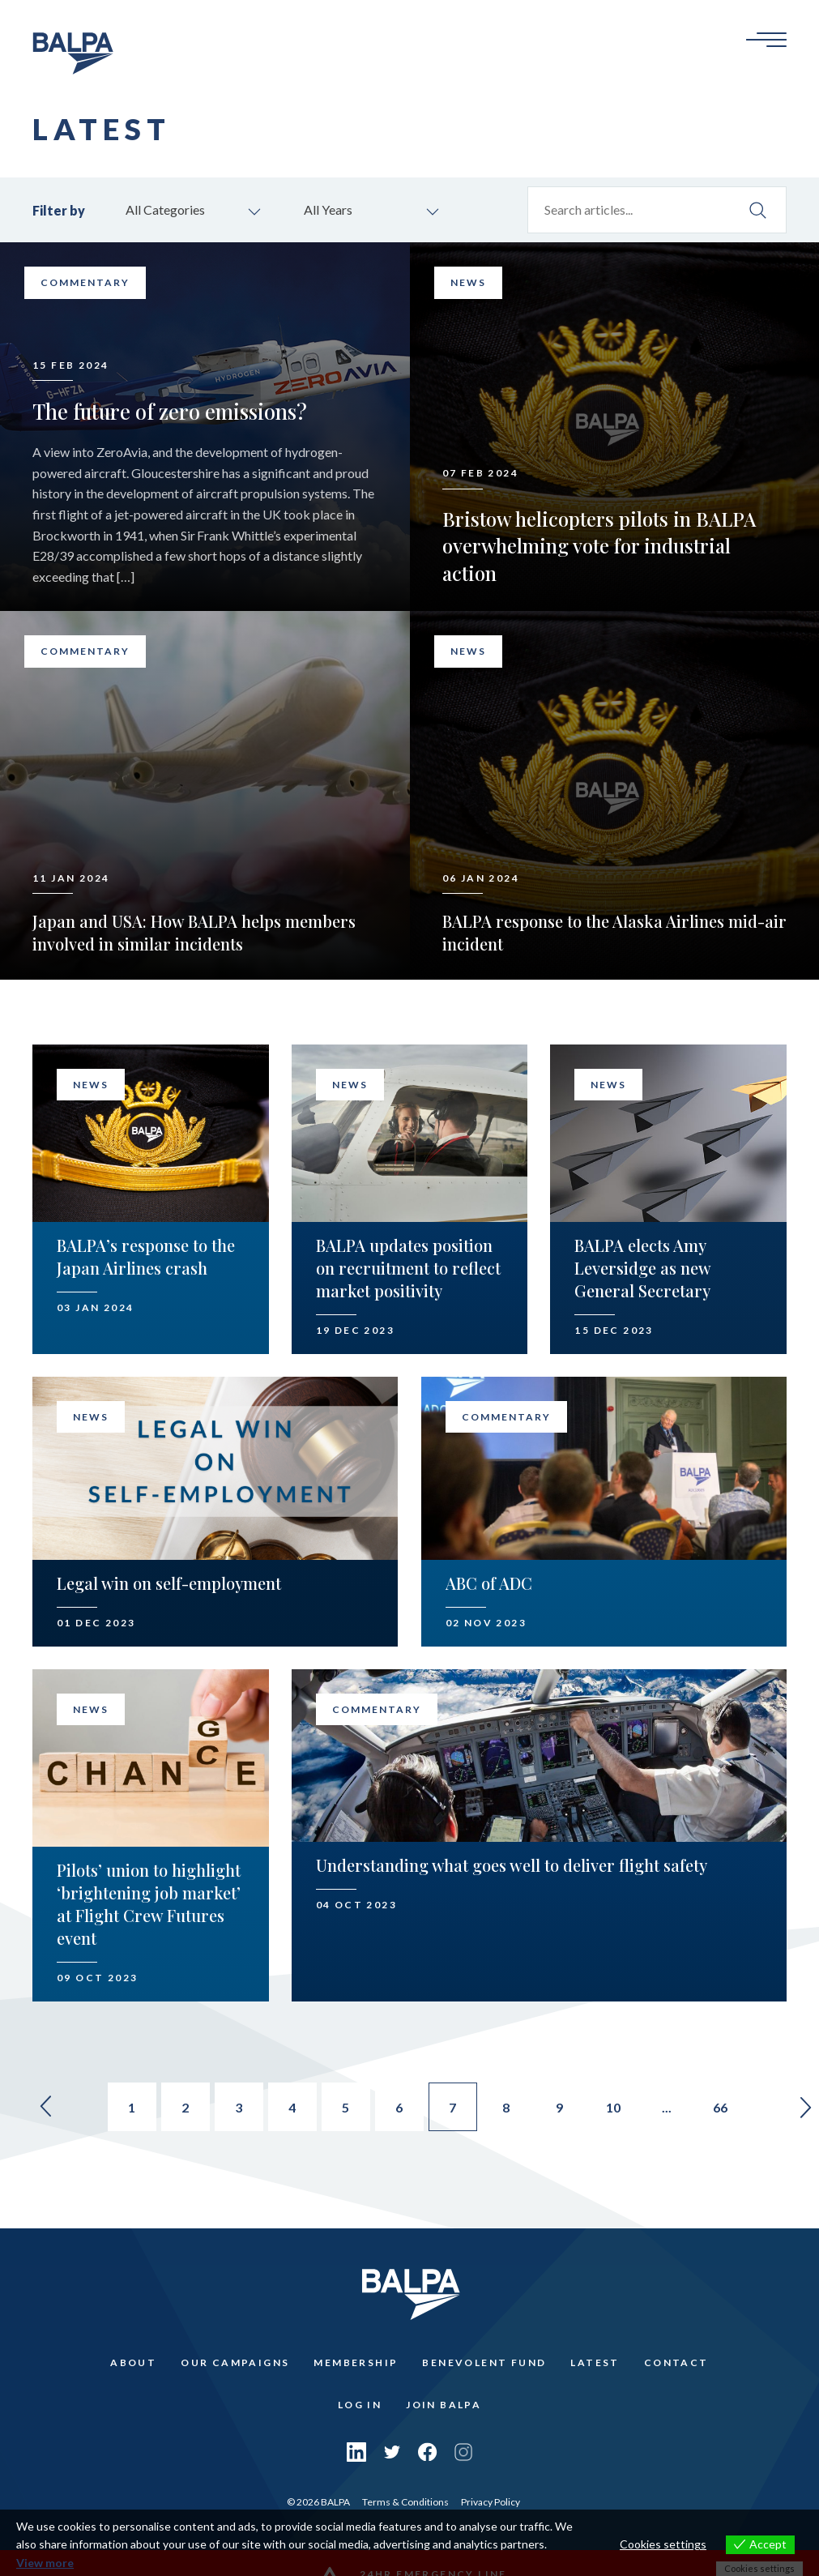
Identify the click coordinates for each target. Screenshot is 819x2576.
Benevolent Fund (484, 2362)
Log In (360, 2405)
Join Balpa (443, 2405)
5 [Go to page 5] (345, 2107)
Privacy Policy (490, 2502)
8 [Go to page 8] (506, 2107)
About (133, 2362)
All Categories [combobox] (165, 209)
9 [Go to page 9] (559, 2107)
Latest (594, 2362)
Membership (356, 2362)
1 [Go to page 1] (131, 2107)
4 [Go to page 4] (292, 2107)
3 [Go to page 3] (238, 2107)
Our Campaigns (235, 2362)
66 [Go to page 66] (720, 2107)
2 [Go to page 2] (185, 2107)
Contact (676, 2362)
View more (45, 2563)
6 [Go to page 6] (399, 2107)
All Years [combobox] (328, 209)
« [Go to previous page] (46, 2107)
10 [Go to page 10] (613, 2107)
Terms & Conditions (405, 2502)
